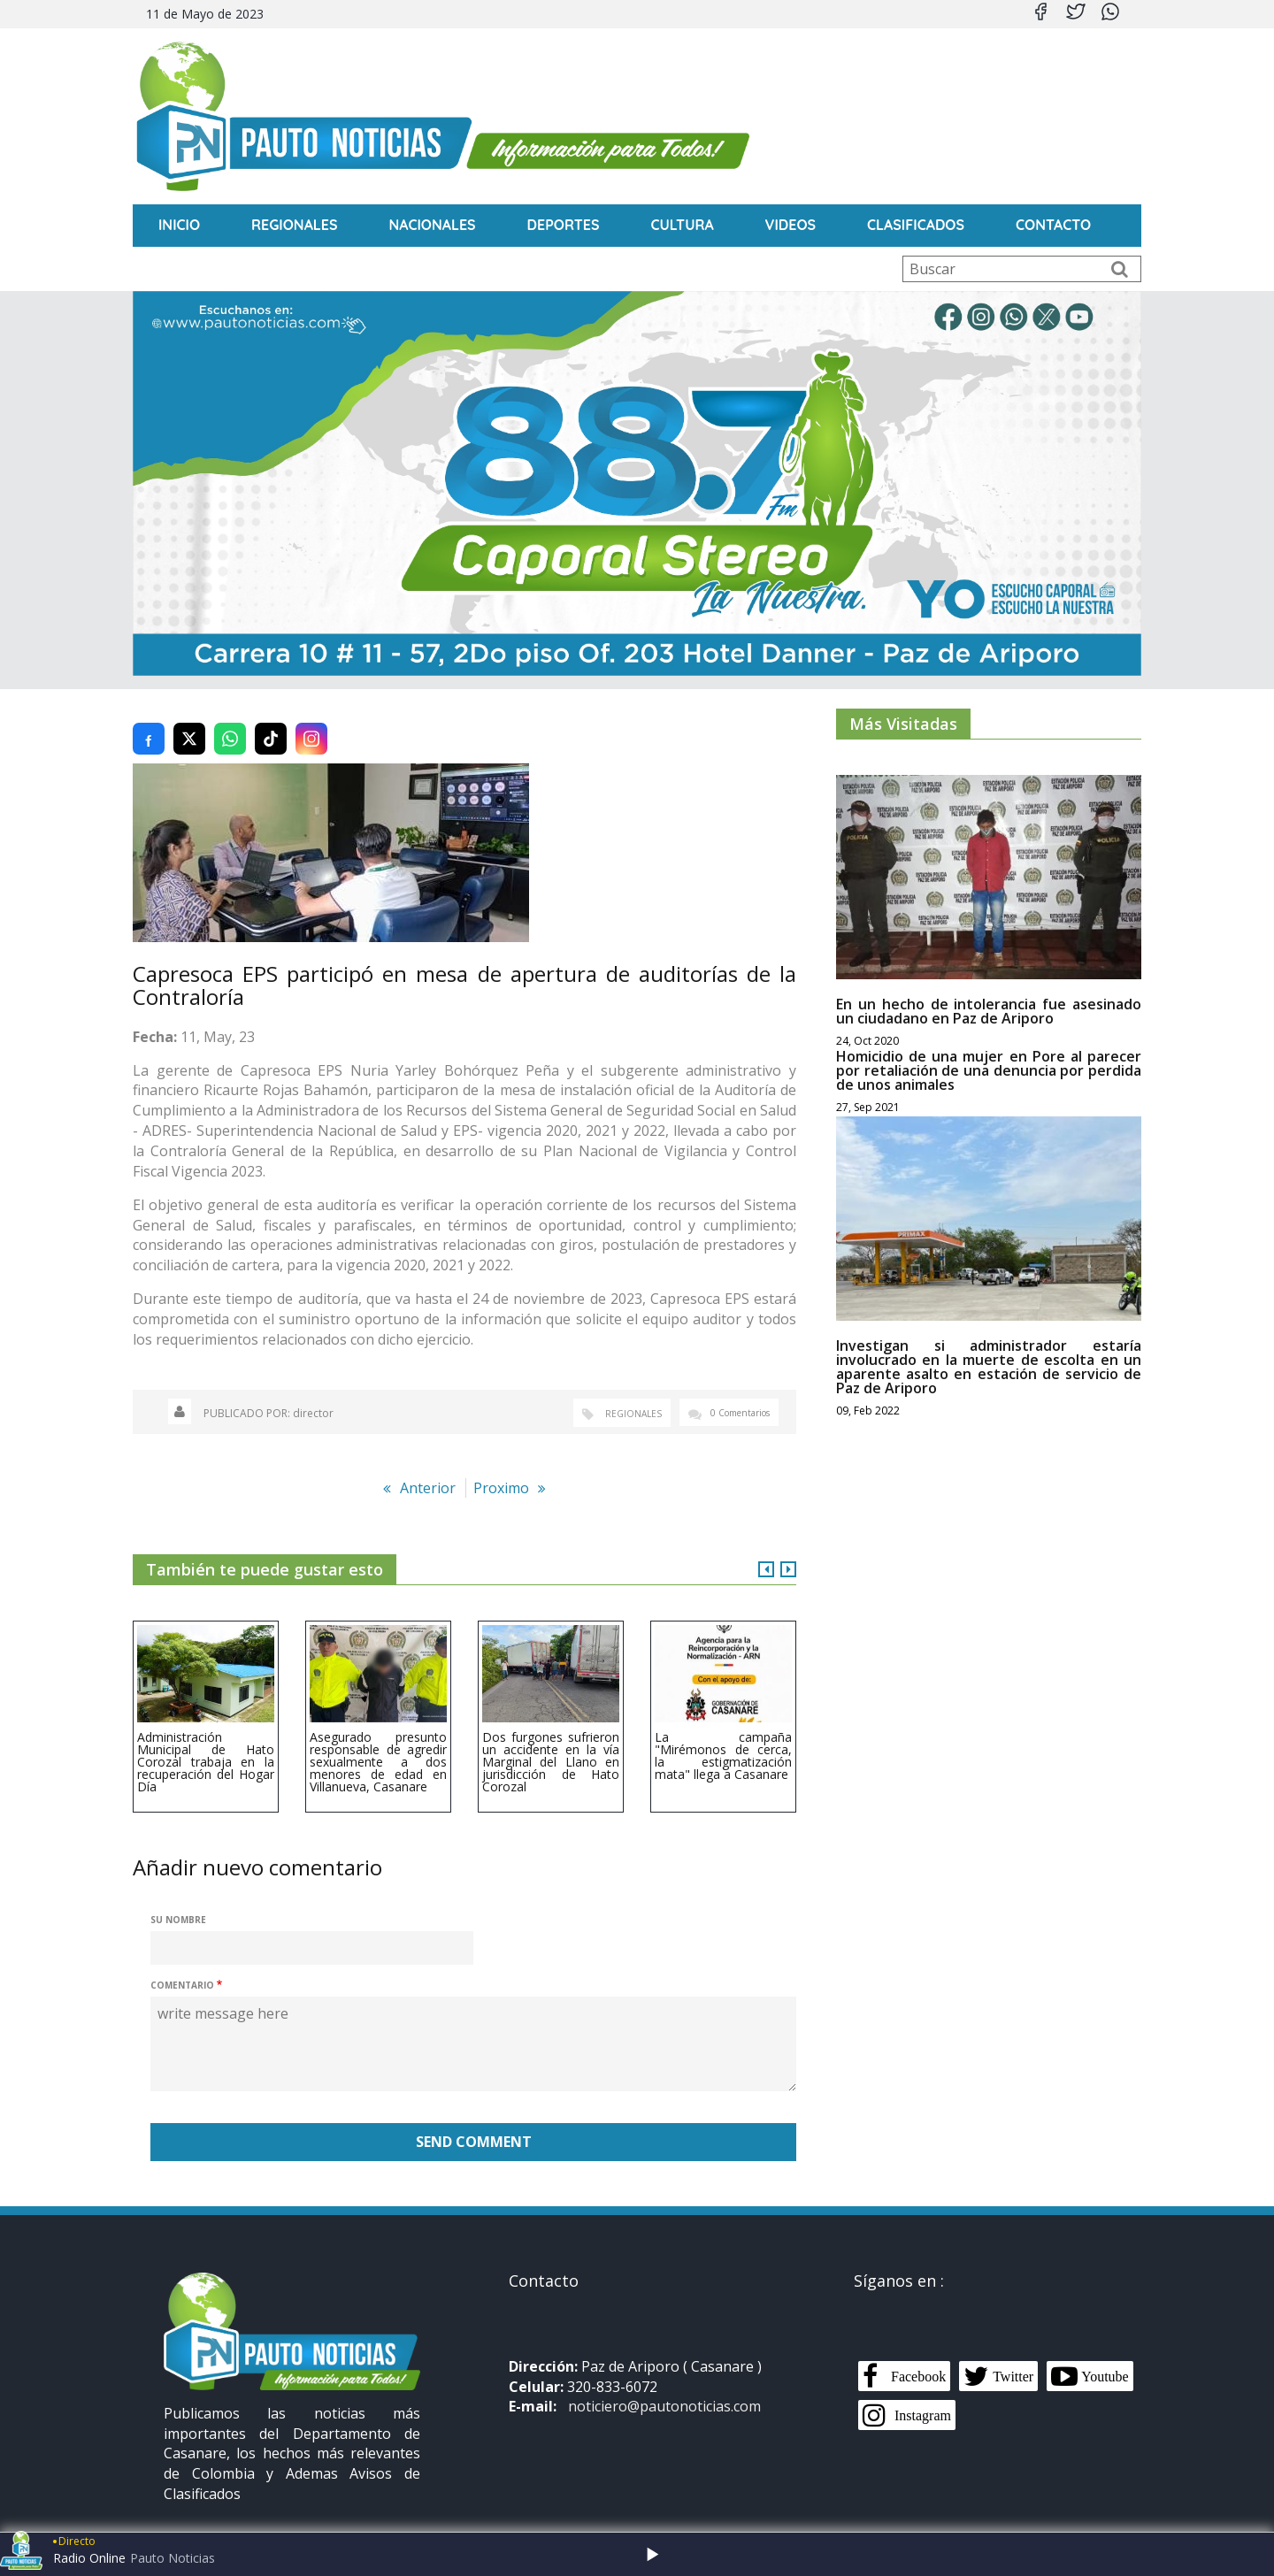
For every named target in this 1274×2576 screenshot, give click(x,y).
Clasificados (916, 225)
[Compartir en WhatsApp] (230, 718)
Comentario (182, 1965)
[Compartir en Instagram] (311, 718)
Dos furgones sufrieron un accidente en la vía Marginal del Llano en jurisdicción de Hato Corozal (550, 1742)
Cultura (682, 225)
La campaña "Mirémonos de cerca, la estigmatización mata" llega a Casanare (723, 1735)
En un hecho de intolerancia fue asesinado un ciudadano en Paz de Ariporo (988, 991)
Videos (791, 225)
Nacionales (432, 225)
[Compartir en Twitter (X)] (189, 718)
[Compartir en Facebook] (149, 718)
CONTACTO (1054, 225)
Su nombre (178, 1900)
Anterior (428, 1467)
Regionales (294, 225)
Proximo (501, 1467)
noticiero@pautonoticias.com (664, 2386)
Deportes (563, 225)
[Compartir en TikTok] (271, 718)
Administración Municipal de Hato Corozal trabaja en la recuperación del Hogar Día (205, 1742)
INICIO (179, 225)
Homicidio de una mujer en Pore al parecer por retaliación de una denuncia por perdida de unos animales (988, 1051)
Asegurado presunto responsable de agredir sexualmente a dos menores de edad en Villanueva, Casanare (378, 1742)
